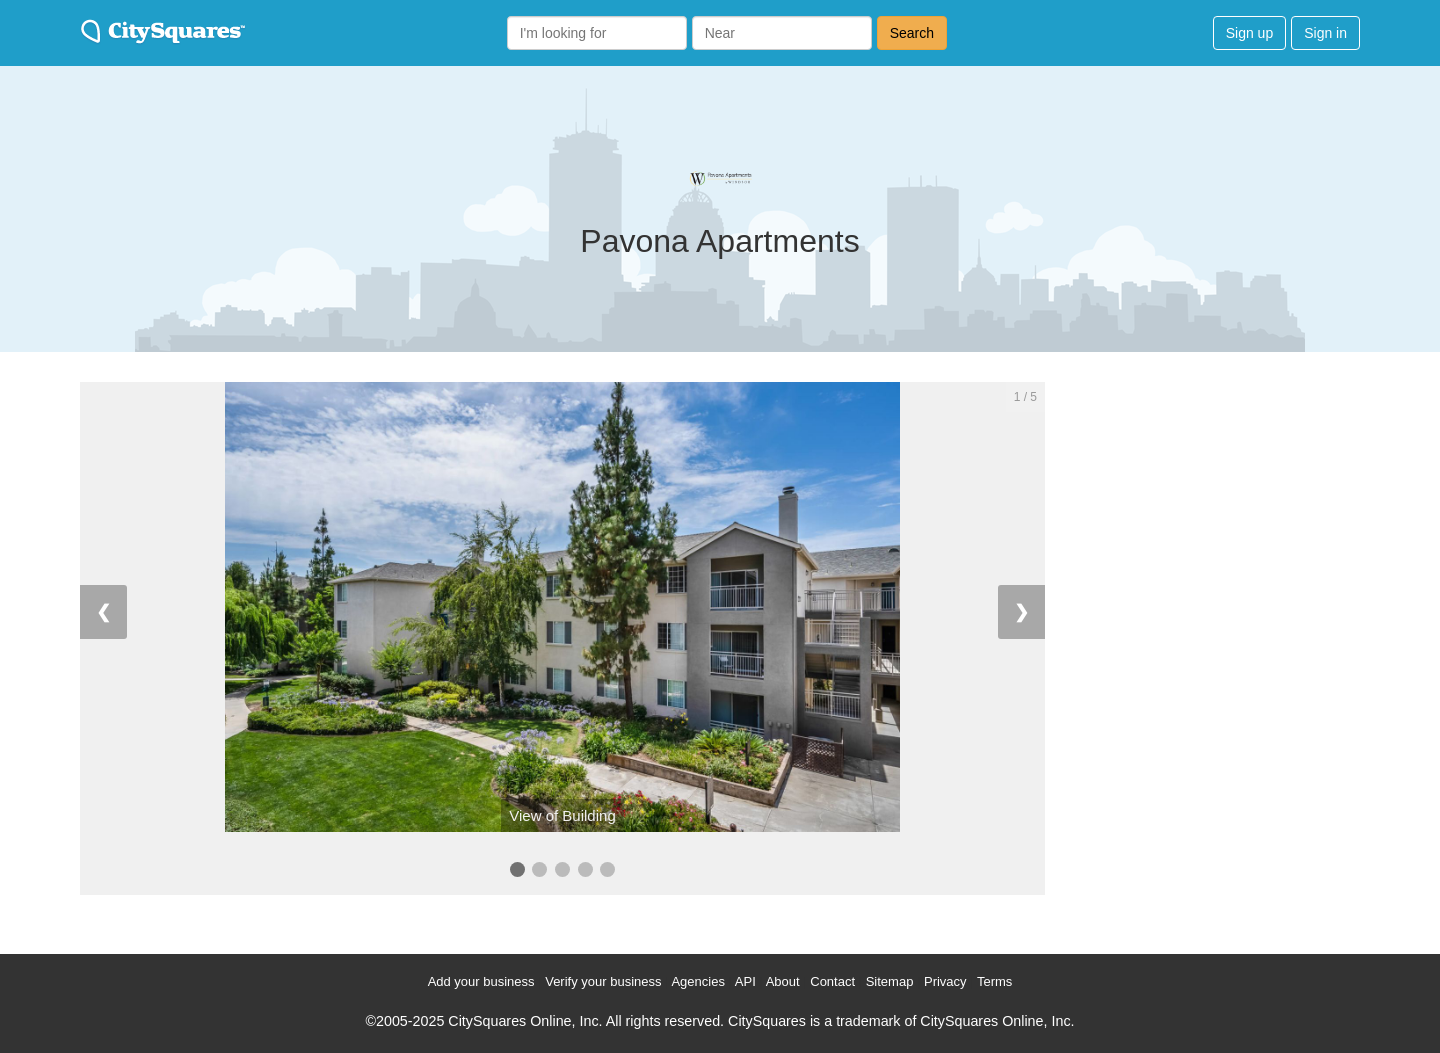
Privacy (945, 981)
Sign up (1249, 33)
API (745, 981)
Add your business (481, 981)
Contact (832, 981)
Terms (994, 981)
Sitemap (890, 981)
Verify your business (603, 981)
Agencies (697, 981)
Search (912, 33)
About (783, 981)
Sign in (1325, 33)
